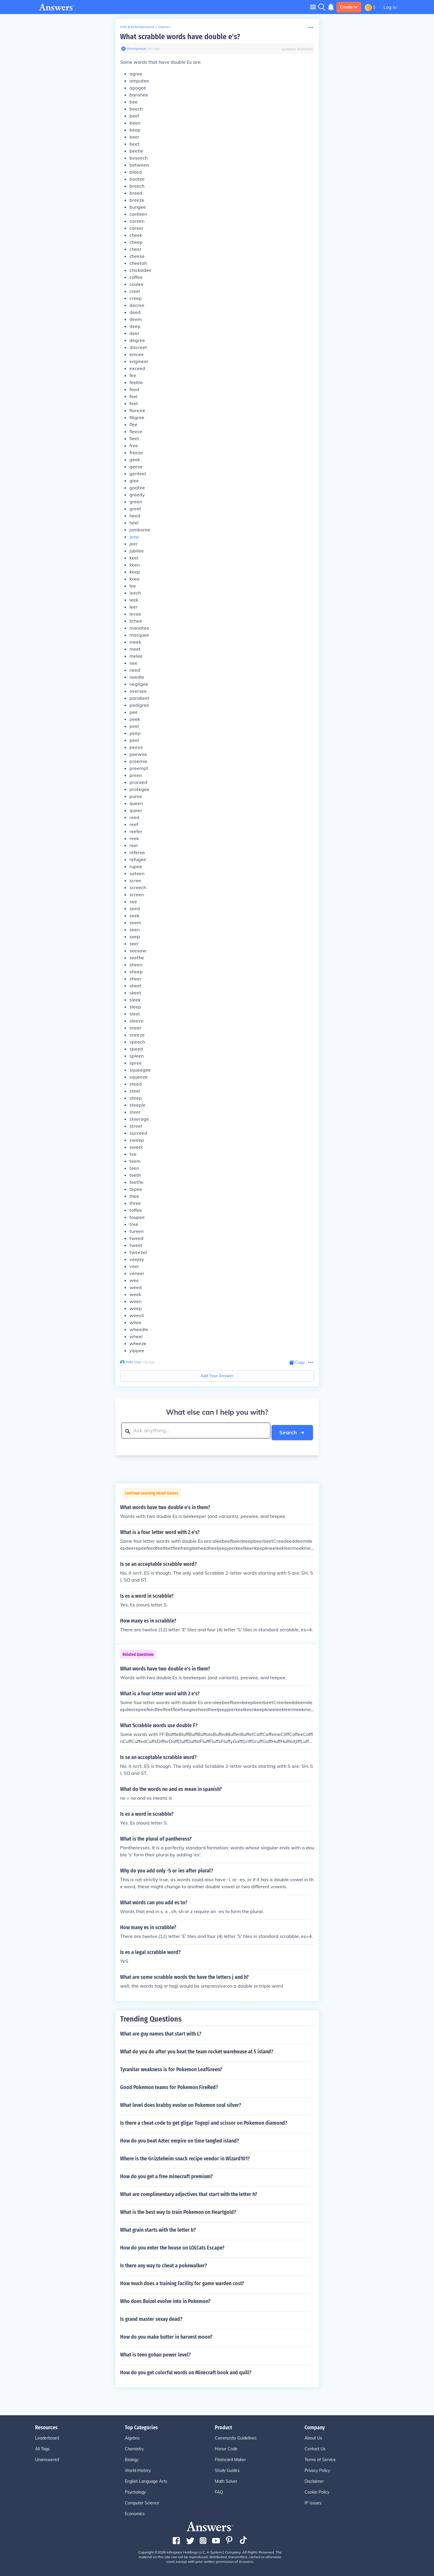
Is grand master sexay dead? (151, 2317)
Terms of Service (320, 2458)
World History (138, 2468)
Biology (132, 2458)
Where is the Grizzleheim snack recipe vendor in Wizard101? (185, 2157)
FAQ (219, 2490)
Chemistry (134, 2447)
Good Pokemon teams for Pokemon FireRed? (169, 2085)
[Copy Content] (297, 1362)
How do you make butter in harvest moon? (166, 2335)
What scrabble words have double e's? (180, 36)
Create (349, 7)
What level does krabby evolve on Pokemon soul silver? (180, 2103)
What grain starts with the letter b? (158, 2228)
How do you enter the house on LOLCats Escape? (172, 2246)
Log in (390, 7)
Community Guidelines (236, 2436)
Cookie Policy (317, 2490)
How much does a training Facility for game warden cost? (182, 2281)
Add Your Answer (217, 1375)
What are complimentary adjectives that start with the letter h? (188, 2192)
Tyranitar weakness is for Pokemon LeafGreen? (171, 2067)
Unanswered (47, 2458)
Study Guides (227, 2468)
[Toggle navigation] (313, 7)
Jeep (134, 537)
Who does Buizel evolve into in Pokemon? (165, 2299)
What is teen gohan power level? (155, 2353)
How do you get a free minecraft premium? (166, 2174)
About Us (313, 2436)
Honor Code (226, 2447)
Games (164, 27)
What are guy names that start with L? (160, 2032)
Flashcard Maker (230, 2458)
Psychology (135, 2490)
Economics (135, 2512)
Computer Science (142, 2501)
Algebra (132, 2436)
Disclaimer (314, 2479)
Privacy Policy (317, 2468)
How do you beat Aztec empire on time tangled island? (179, 2139)
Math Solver (226, 2479)
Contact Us (315, 2447)
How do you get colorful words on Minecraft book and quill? (185, 2371)
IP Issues (313, 2501)
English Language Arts (146, 2479)
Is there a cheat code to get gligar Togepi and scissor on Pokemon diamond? (203, 2121)
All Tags (42, 2447)
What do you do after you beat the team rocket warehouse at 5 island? (196, 2050)
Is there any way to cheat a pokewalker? (163, 2264)
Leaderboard (47, 2436)
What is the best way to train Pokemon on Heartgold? (178, 2210)
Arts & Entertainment (137, 27)
